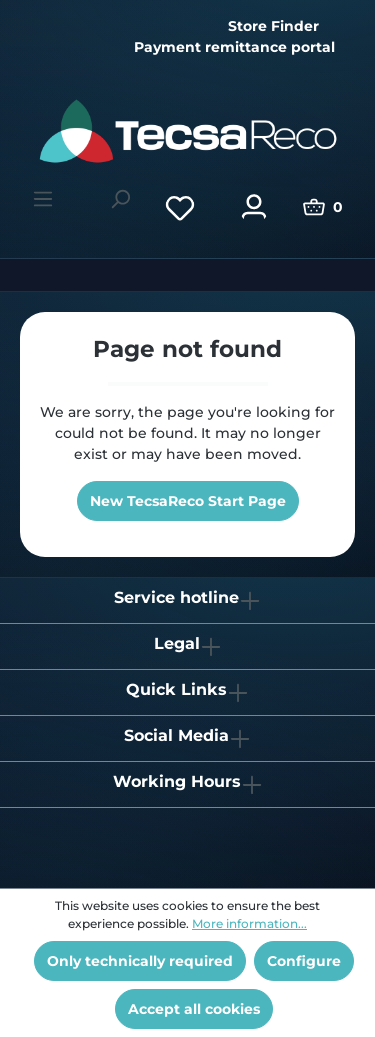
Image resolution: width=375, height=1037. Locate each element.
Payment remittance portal (234, 47)
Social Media (176, 735)
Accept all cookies (194, 1009)
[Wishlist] (180, 207)
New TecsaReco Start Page (188, 501)
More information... (249, 923)
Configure (304, 961)
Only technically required (140, 961)
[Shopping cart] (323, 207)
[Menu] (43, 199)
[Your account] (254, 207)
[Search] (120, 199)
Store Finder (273, 26)
